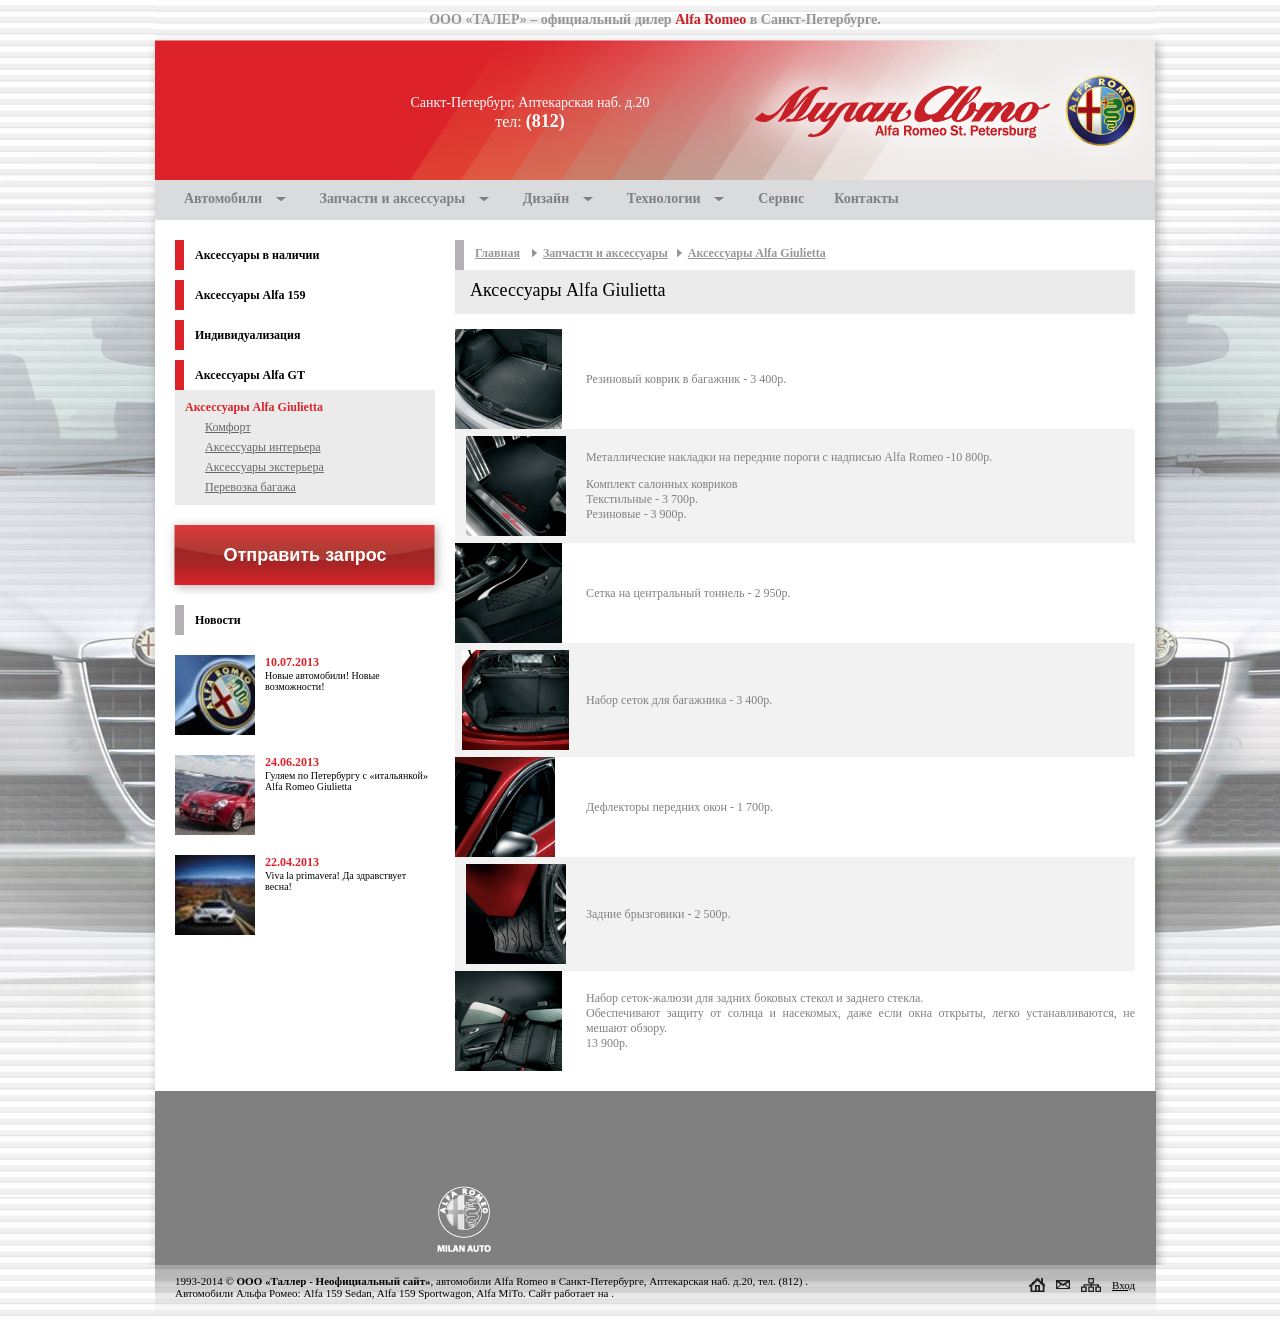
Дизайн (546, 198)
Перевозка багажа (250, 487)
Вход (1123, 1285)
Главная (497, 253)
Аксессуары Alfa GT (250, 375)
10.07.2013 (292, 662)
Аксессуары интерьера (263, 447)
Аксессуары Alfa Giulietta (757, 253)
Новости (218, 620)
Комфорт (228, 427)
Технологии (664, 198)
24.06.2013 (292, 762)
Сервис (781, 198)
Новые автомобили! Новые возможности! (322, 681)
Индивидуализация (247, 335)
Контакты (866, 198)
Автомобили (223, 198)
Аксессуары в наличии (257, 255)
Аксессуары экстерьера (264, 467)
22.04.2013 (292, 862)
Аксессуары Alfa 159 (250, 295)
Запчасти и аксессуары (393, 198)
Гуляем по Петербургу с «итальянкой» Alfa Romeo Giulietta (346, 781)
